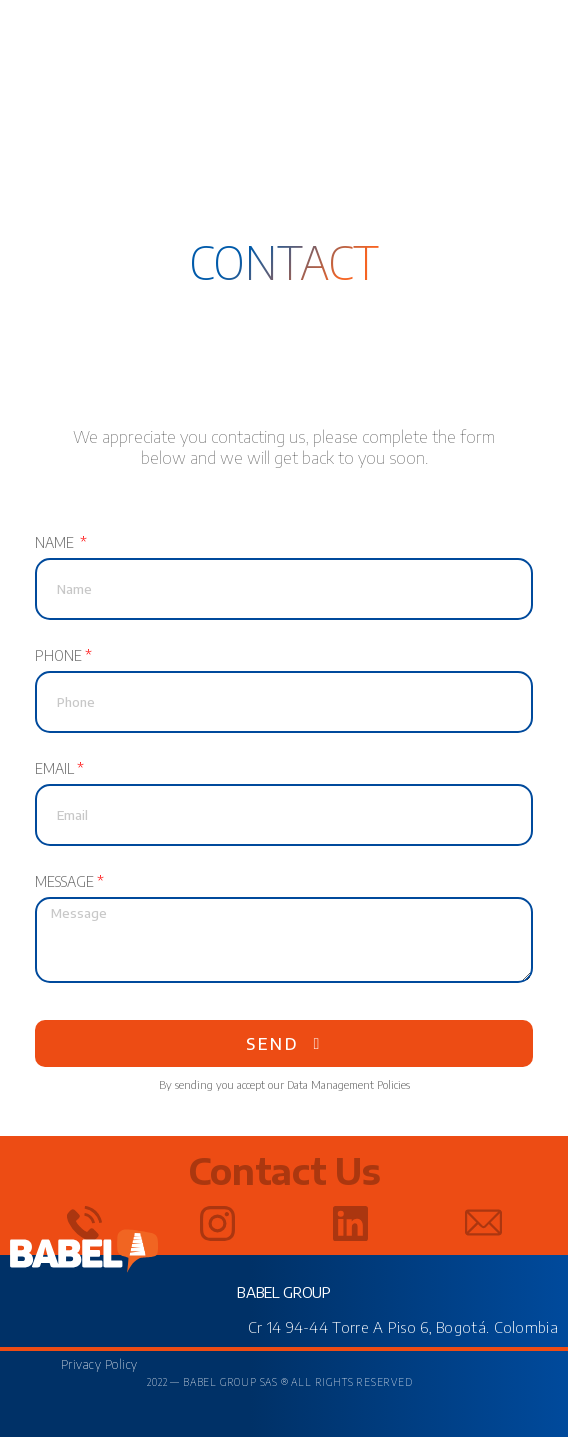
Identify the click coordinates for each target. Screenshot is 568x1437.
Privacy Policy (99, 1364)
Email (54, 770)
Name (56, 544)
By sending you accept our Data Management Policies (284, 1084)
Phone (58, 657)
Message (64, 883)
